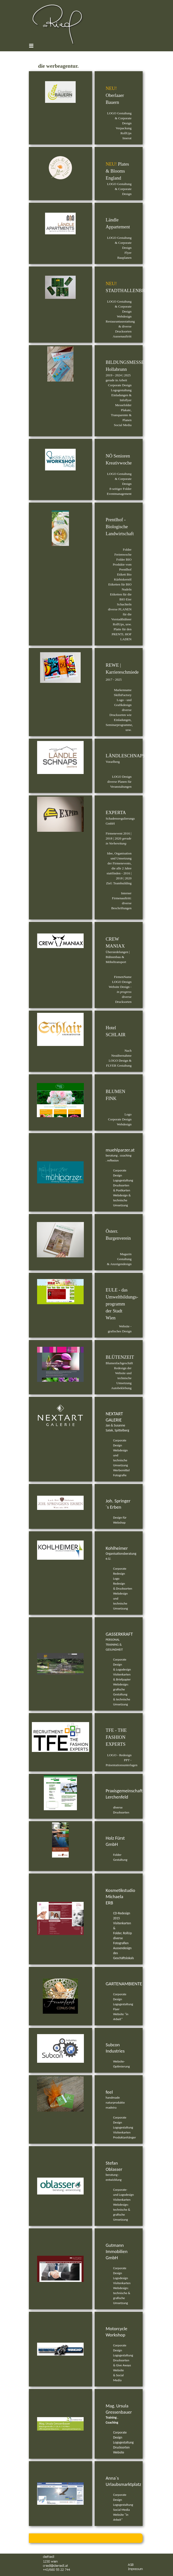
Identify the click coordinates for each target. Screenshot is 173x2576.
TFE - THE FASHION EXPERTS (116, 1737)
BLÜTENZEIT (120, 1357)
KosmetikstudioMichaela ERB (120, 1896)
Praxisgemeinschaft (124, 1791)
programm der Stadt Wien (115, 1310)
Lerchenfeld (117, 1797)
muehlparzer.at (120, 1150)
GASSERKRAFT (119, 1634)
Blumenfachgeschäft (119, 1363)
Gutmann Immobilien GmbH (117, 2251)
